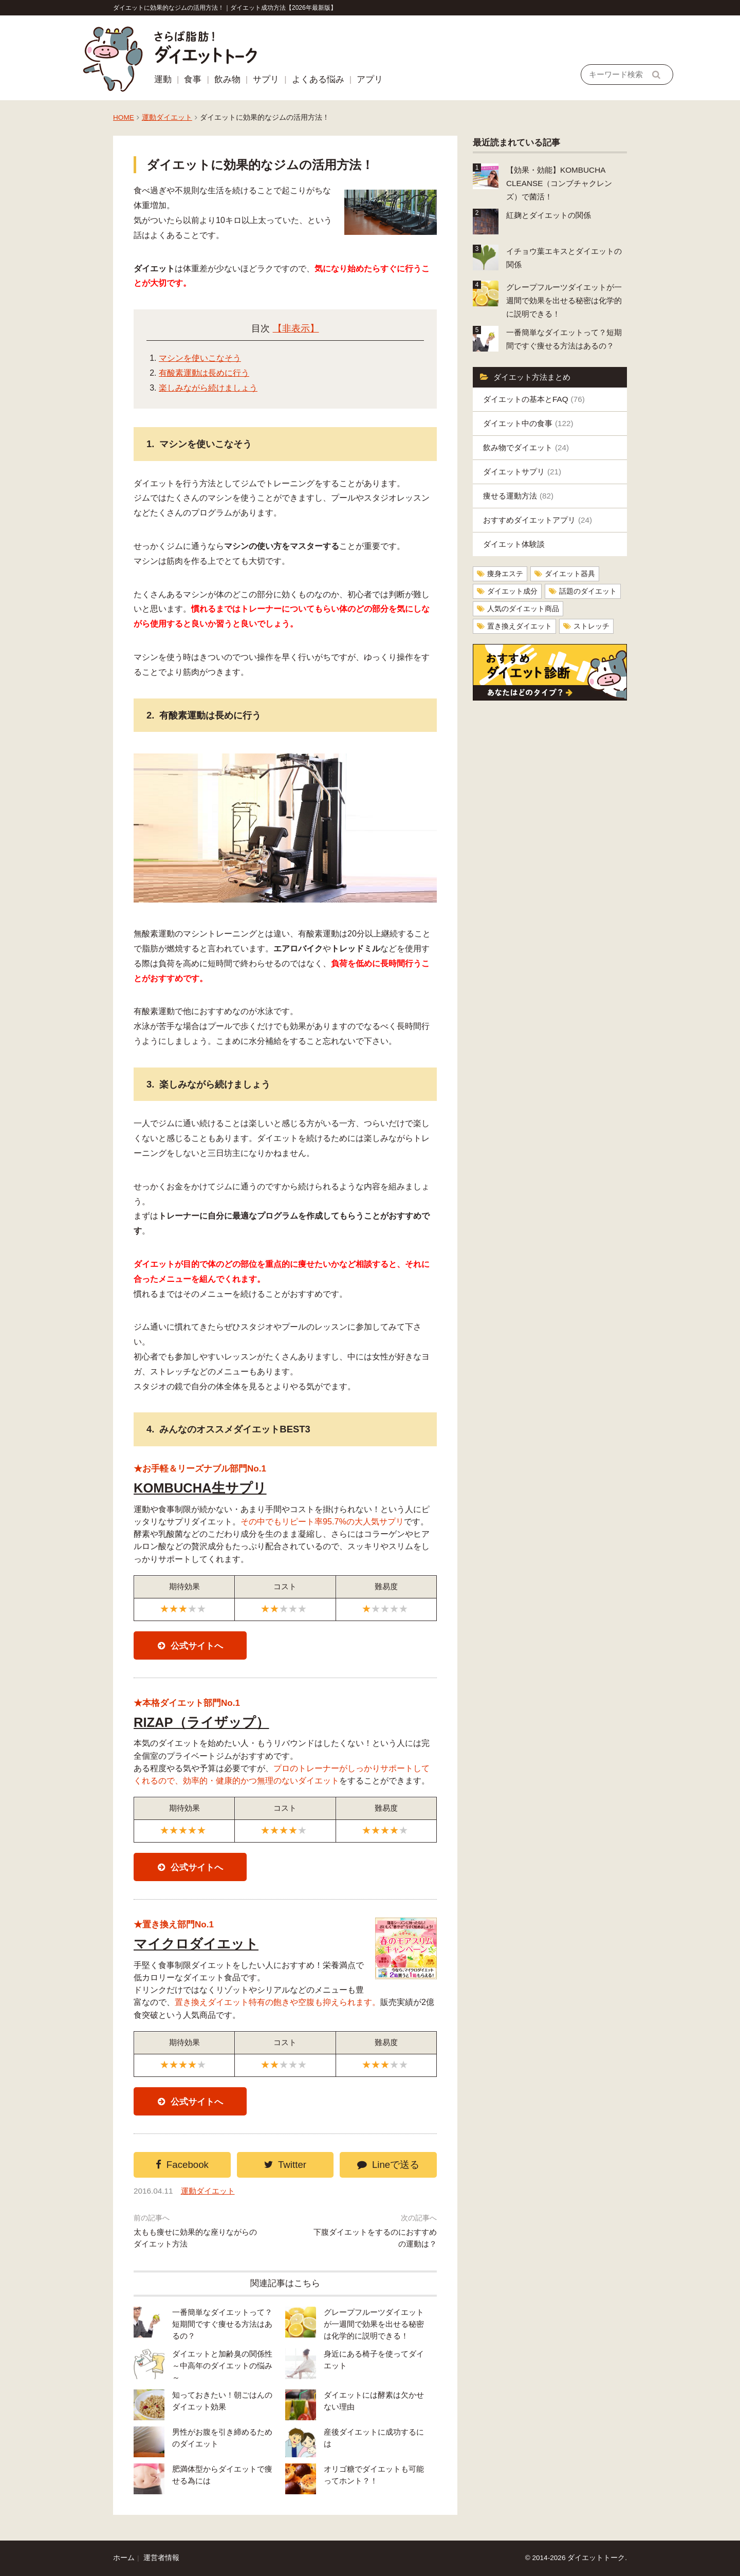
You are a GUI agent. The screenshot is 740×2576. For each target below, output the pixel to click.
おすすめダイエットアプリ (537, 520)
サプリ (266, 79)
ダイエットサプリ (522, 471)
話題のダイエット (588, 591)
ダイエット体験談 (514, 544)
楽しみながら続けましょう (208, 387)
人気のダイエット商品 (523, 609)
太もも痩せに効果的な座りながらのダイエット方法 (195, 2238)
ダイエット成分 (512, 591)
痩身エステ (505, 574)
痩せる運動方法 (518, 495)
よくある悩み (318, 79)
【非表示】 (296, 328)
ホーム (124, 2558)
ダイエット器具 (570, 574)
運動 (163, 79)
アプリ (370, 79)
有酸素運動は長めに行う (204, 373)
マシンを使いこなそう (200, 358)
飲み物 (227, 79)
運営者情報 (161, 2558)
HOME (123, 117)
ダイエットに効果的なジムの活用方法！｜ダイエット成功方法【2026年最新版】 (225, 7)
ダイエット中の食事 (528, 423)
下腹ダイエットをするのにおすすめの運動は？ (375, 2238)
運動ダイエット (167, 117)
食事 (192, 79)
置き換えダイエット (519, 626)
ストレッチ (591, 626)
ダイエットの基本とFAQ (534, 399)
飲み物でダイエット (526, 447)
